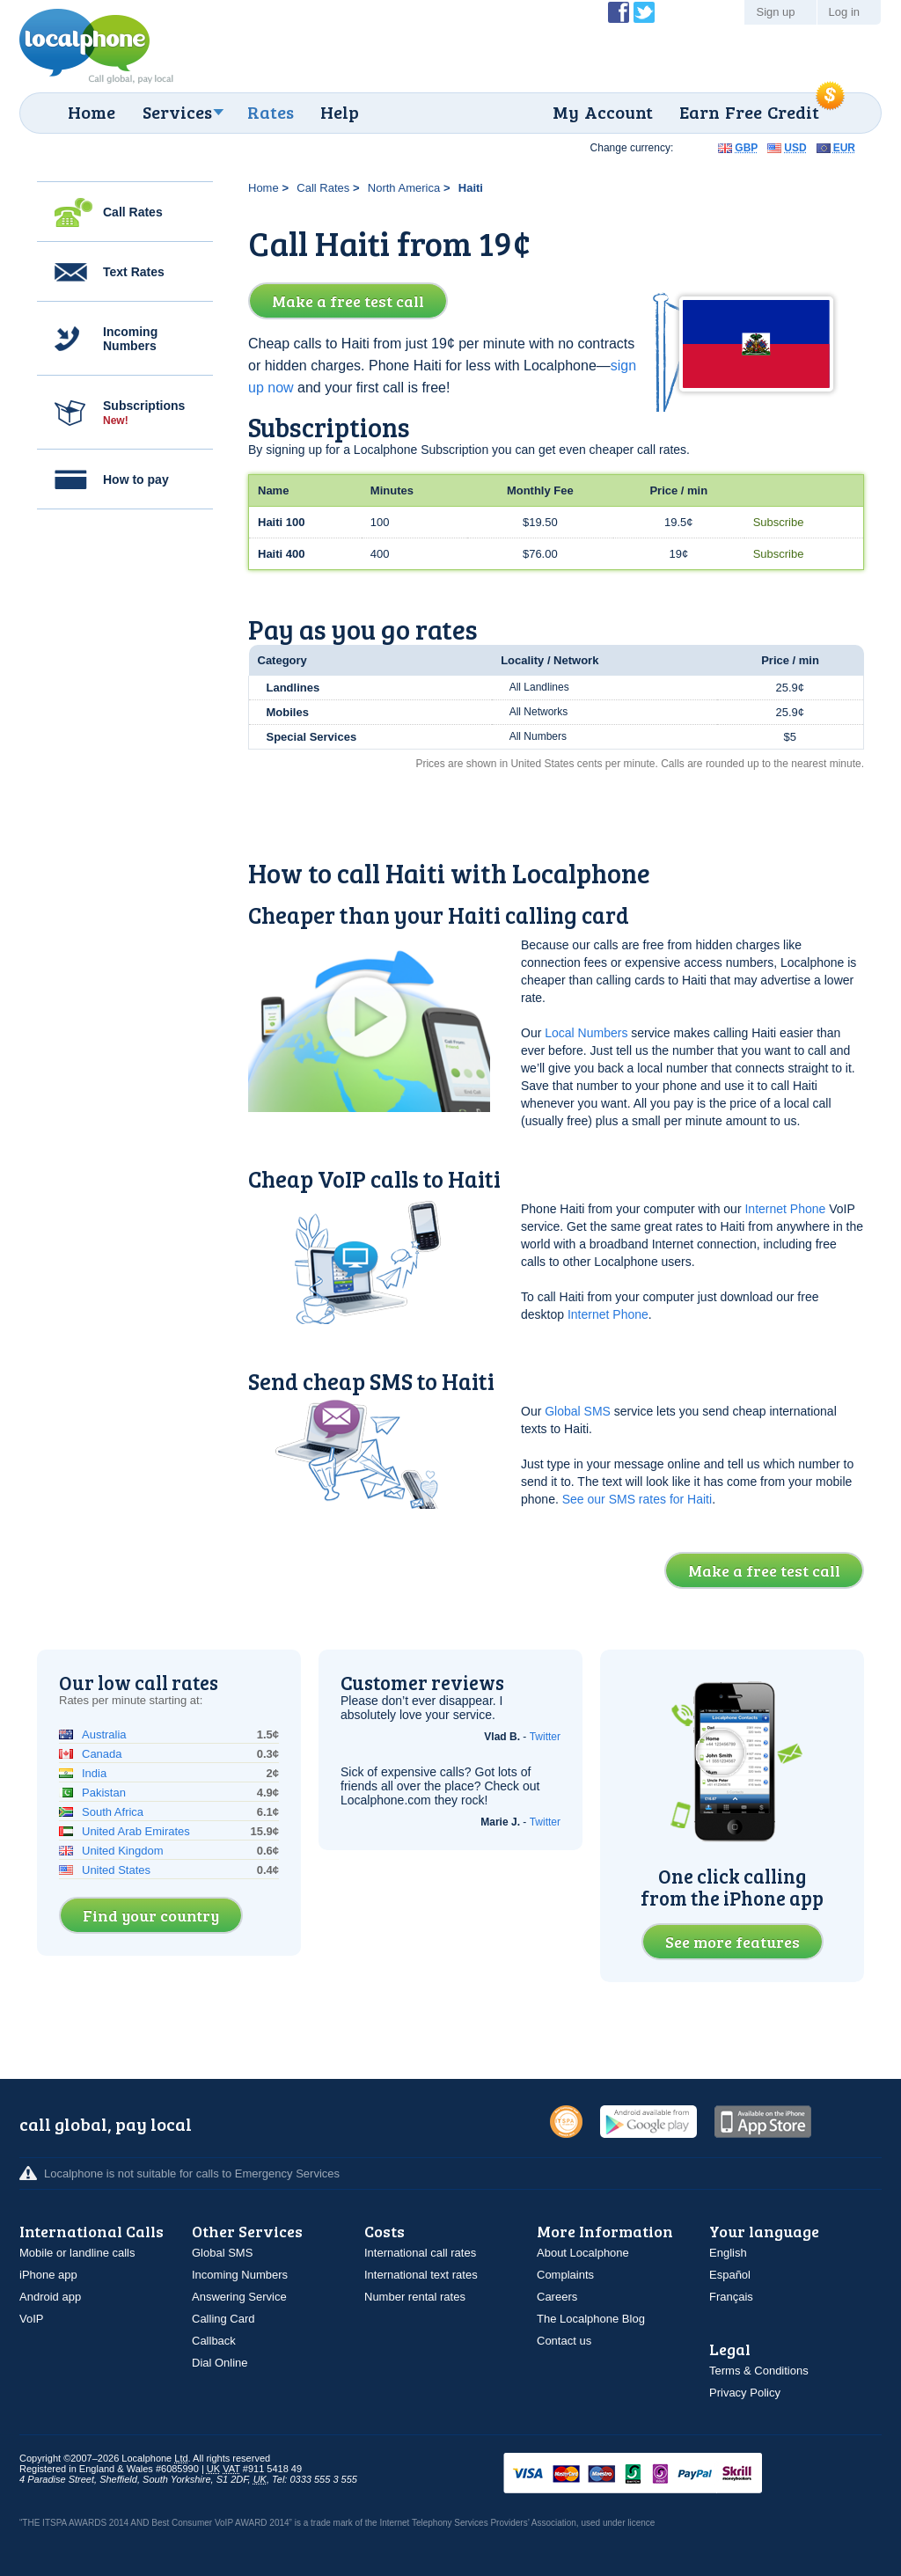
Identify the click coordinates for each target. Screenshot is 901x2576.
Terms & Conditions (759, 2370)
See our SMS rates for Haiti (637, 1499)
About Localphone (583, 2252)
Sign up (775, 11)
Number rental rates (414, 2296)
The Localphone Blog (591, 2318)
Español (730, 2274)
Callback (214, 2340)
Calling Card (223, 2318)
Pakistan (104, 1792)
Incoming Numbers (130, 339)
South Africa (112, 1812)
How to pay (136, 479)
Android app (50, 2296)
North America (404, 187)
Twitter (545, 1737)
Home (91, 112)
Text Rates (134, 272)
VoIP (31, 2318)
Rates (270, 112)
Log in (844, 11)
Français (731, 2296)
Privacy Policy (744, 2392)
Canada (102, 1753)
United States (116, 1870)
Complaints (565, 2274)
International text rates (421, 2274)
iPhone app (48, 2274)
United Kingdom (123, 1850)
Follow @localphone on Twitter (644, 12)
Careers (557, 2296)
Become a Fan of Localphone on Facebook (618, 12)
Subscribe (778, 522)
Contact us (564, 2340)
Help (339, 112)
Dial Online (220, 2362)
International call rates (420, 2252)
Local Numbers (586, 1033)
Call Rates (133, 212)
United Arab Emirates (136, 1831)
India (94, 1773)
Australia (104, 1734)
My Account (603, 112)
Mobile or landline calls (77, 2252)
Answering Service (239, 2296)
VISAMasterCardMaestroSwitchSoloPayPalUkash (657, 2474)
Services (177, 112)
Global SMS (578, 1411)
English (728, 2252)
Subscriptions (144, 413)
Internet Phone (784, 1209)
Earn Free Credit (749, 112)
